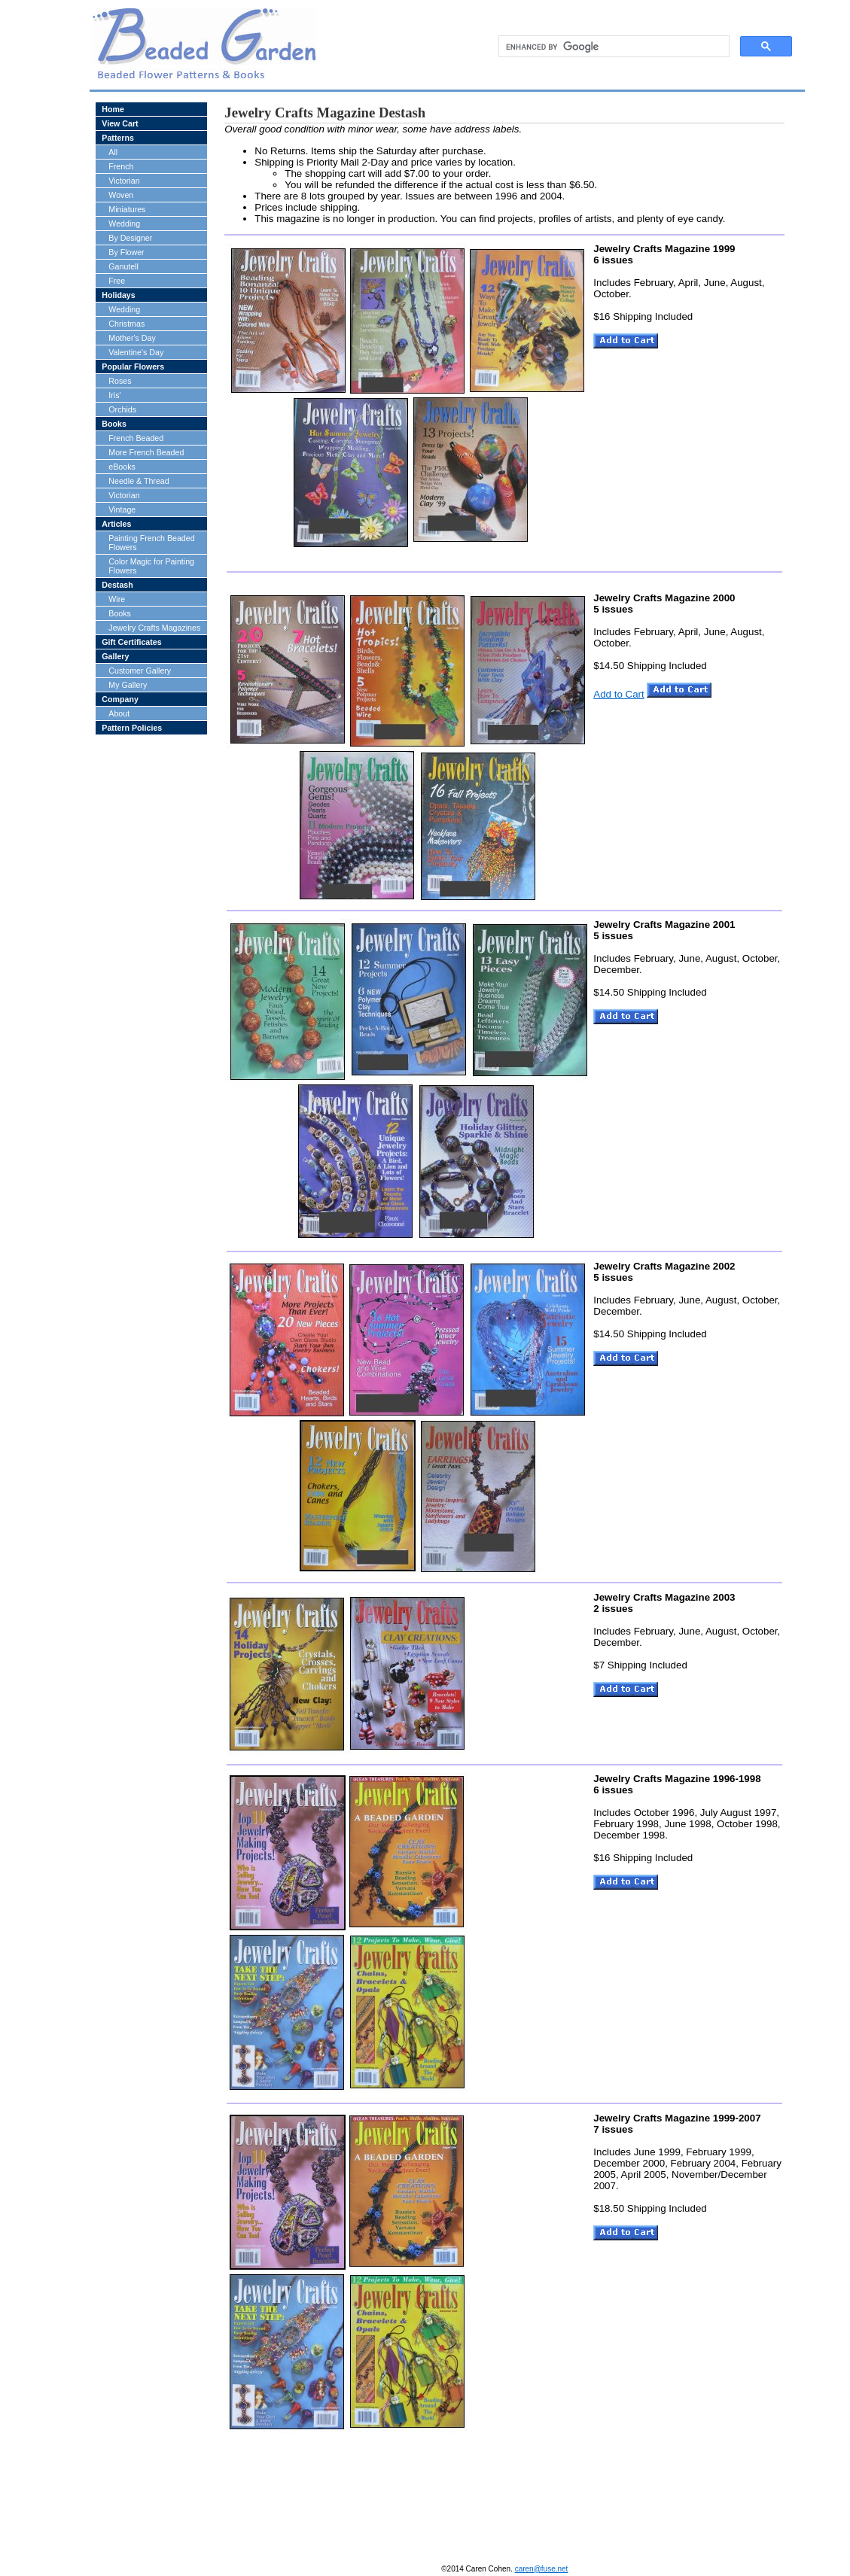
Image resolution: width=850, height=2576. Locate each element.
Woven (120, 194)
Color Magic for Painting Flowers (151, 566)
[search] (612, 46)
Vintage (122, 509)
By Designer (130, 237)
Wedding (124, 223)
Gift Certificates (131, 641)
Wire (116, 599)
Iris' (114, 395)
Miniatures (126, 209)
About (118, 713)
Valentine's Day (135, 352)
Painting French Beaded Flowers (151, 543)
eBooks (122, 466)
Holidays (118, 295)
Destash (117, 584)
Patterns (118, 137)
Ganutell (123, 266)
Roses (119, 380)
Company (120, 699)
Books (114, 423)
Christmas (126, 323)
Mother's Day (131, 337)
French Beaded (135, 438)
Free (116, 280)
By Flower (126, 252)
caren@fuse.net (541, 2569)
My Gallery (127, 684)
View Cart (120, 123)
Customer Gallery (139, 670)
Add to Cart (618, 694)
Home (113, 109)
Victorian (123, 180)
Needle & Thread (138, 480)
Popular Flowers (133, 366)
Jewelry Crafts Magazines (154, 627)
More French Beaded (146, 452)
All (112, 152)
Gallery (115, 656)
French (120, 166)
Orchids (122, 409)
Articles (116, 523)
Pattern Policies (132, 727)
